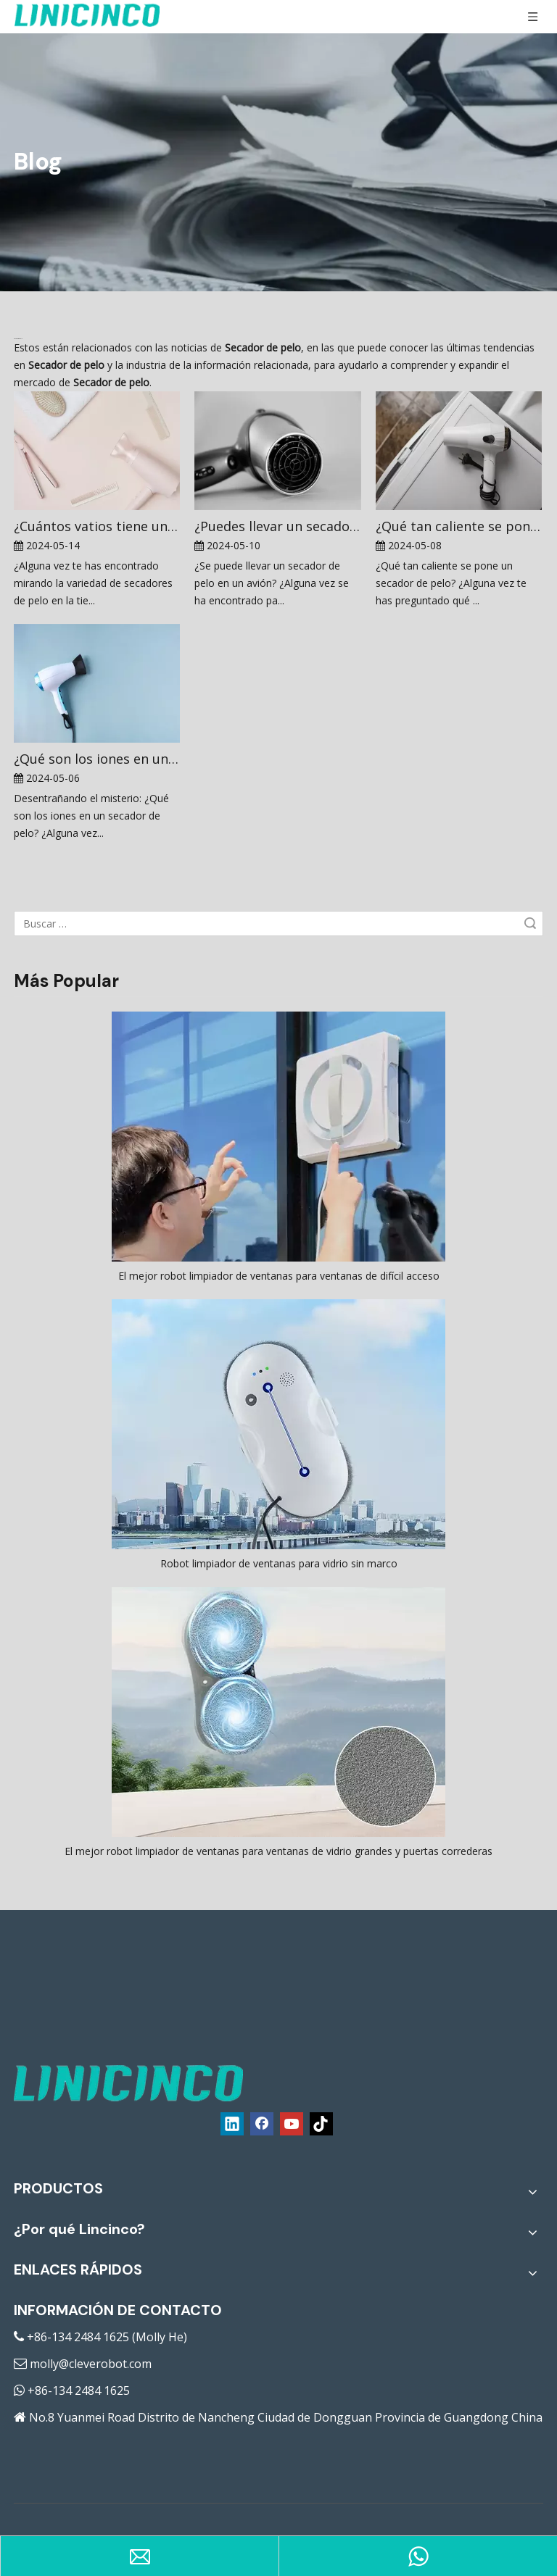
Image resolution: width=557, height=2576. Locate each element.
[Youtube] (291, 2123)
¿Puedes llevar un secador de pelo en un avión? (277, 526)
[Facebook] (261, 2123)
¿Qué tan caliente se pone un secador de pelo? (459, 526)
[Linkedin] (232, 2123)
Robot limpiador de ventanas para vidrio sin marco (278, 1563)
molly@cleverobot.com (91, 2364)
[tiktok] (321, 2123)
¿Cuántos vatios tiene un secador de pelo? (97, 526)
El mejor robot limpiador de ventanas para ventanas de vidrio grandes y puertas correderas (278, 1851)
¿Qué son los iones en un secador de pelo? (97, 758)
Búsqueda (530, 923)
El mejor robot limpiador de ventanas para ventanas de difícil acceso (279, 1276)
